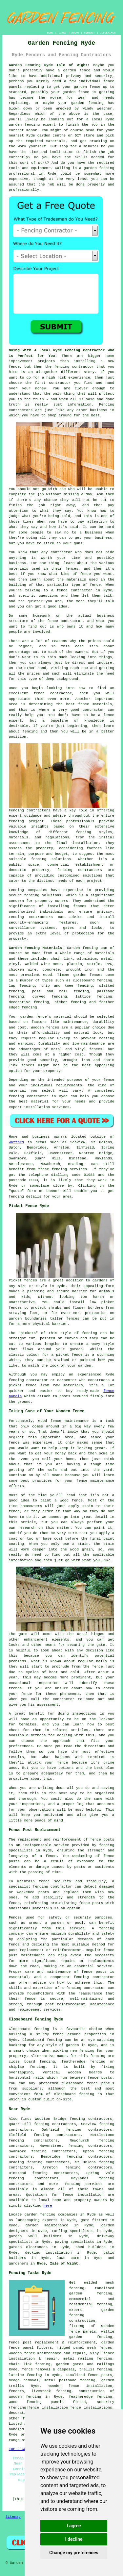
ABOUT (75, 32)
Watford (16, 1142)
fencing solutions (42, 895)
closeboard (83, 980)
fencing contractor (29, 1096)
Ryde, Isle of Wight (57, 2264)
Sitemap (13, 2517)
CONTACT (89, 32)
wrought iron (79, 970)
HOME (50, 32)
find (25, 2119)
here (47, 2206)
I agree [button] (74, 2525)
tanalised (75, 2375)
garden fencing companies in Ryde (60, 2215)
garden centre (51, 135)
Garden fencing (82, 948)
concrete (51, 970)
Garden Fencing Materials (35, 948)
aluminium (86, 959)
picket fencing (70, 1002)
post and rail (50, 991)
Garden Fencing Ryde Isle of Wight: (49, 65)
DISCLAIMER (107, 32)
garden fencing (87, 103)
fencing (29, 1007)
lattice (83, 997)
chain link (20, 2364)
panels (57, 2402)
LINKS (62, 32)
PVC (109, 964)
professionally (24, 190)
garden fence (77, 70)
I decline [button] (73, 2539)
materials (55, 141)
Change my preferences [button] (73, 2552)
